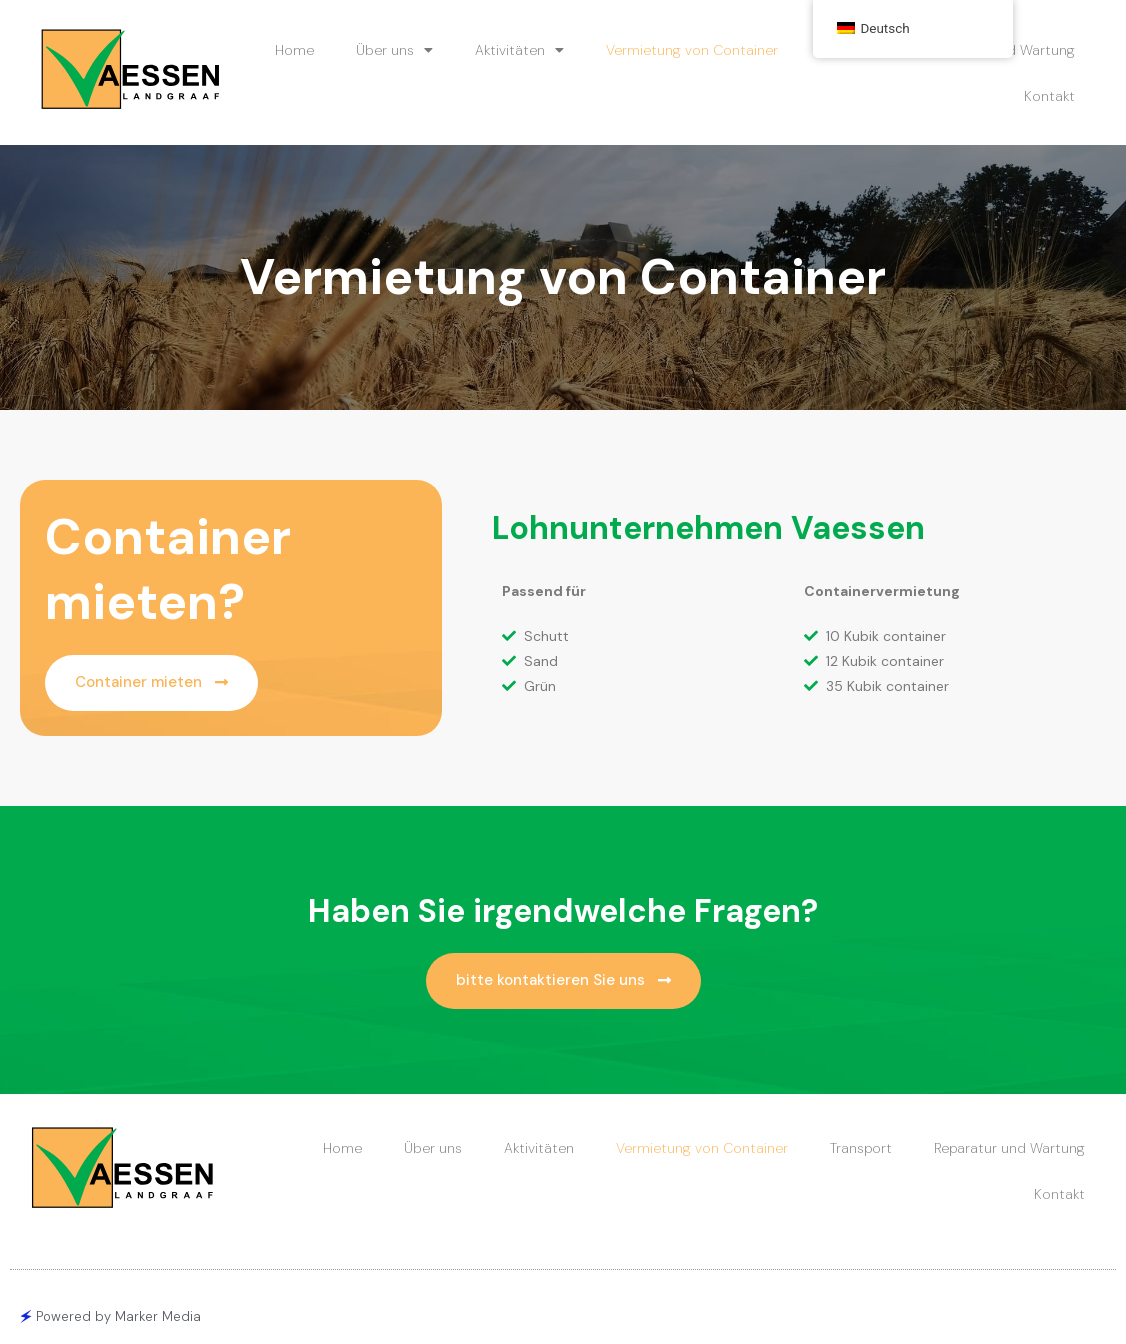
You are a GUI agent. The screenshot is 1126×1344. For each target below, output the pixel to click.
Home (294, 50)
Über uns (394, 50)
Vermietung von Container (692, 50)
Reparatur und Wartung (1009, 1148)
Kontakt (1049, 96)
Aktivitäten (519, 50)
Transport (861, 1148)
